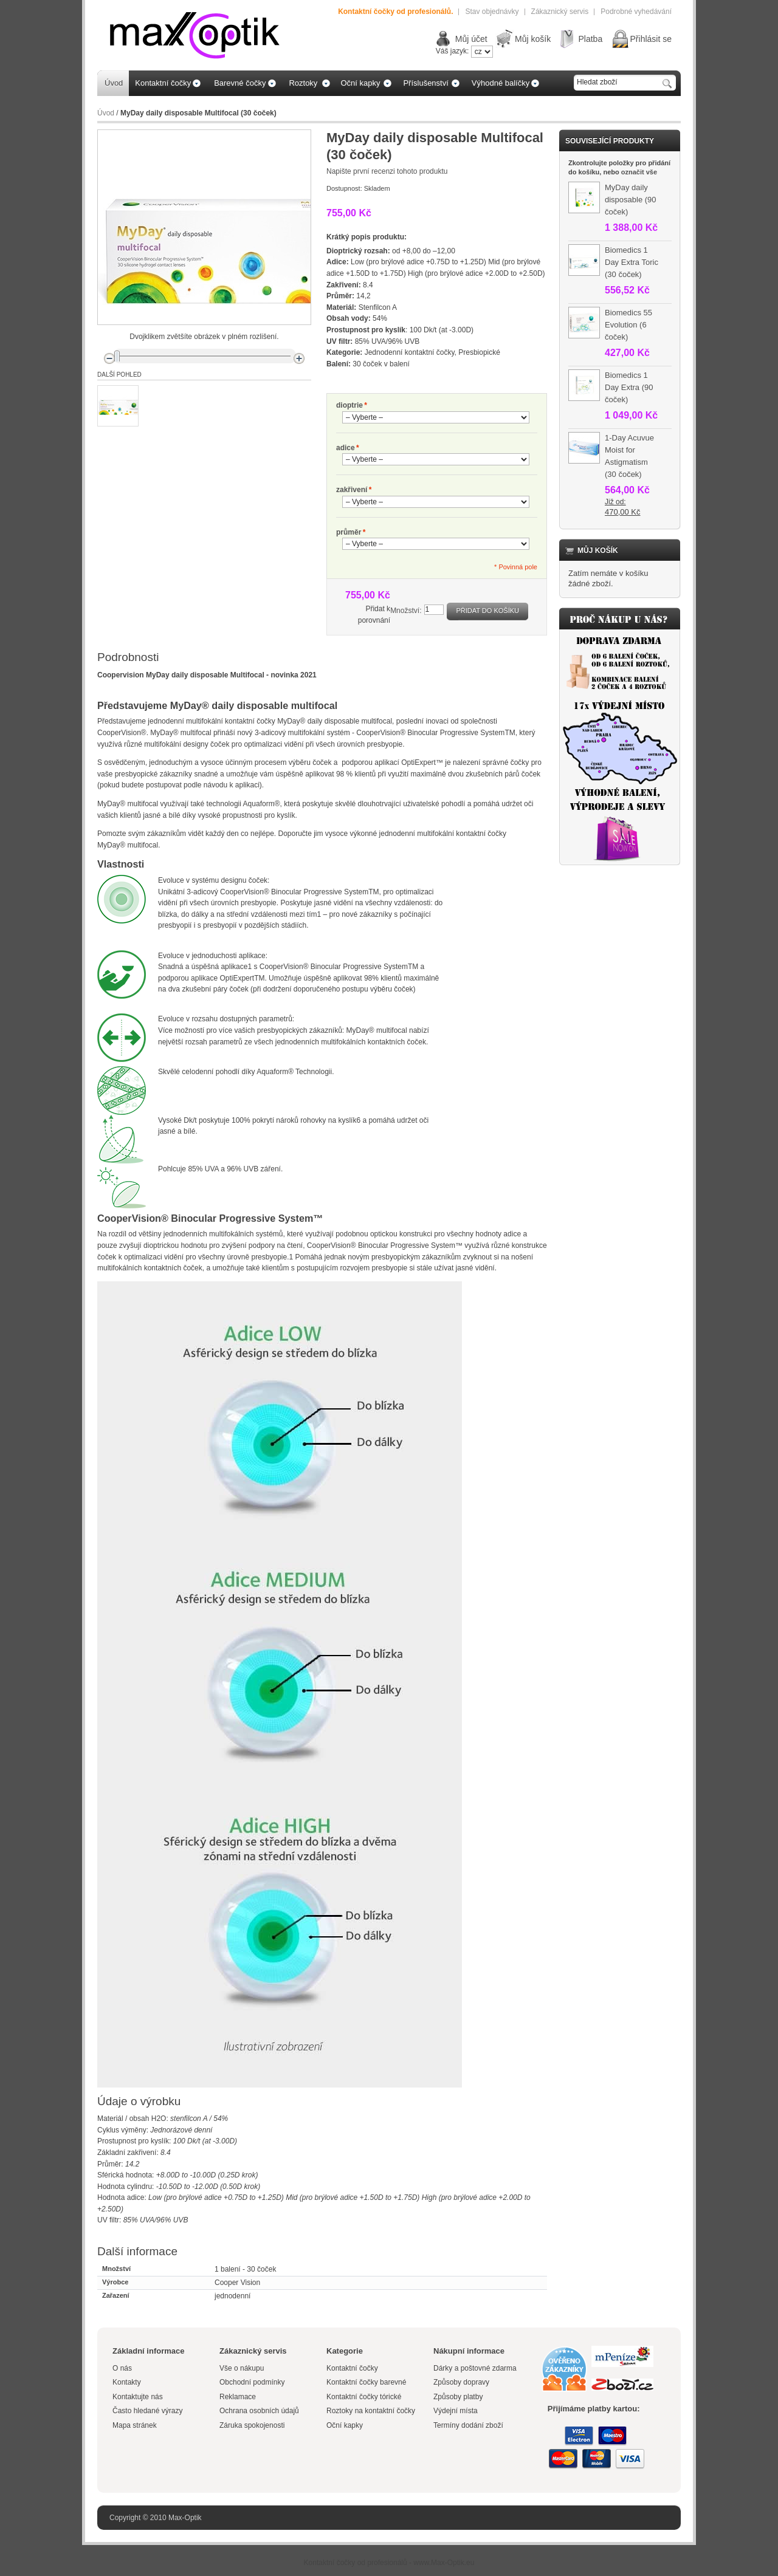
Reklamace (237, 2397)
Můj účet (471, 39)
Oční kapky (344, 2425)
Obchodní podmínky (251, 2382)
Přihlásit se (651, 39)
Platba (590, 39)
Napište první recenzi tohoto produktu (386, 171)
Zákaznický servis (560, 11)
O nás (122, 2368)
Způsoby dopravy (461, 2382)
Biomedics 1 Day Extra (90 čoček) (629, 387)
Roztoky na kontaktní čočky (370, 2410)
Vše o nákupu (241, 2368)
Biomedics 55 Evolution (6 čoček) (628, 324)
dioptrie (349, 405)
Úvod (105, 113)
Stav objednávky (491, 11)
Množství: (405, 610)
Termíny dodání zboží (468, 2425)
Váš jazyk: (452, 51)
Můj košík (533, 39)
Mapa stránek (134, 2425)
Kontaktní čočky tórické (363, 2397)
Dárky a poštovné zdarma (475, 2368)
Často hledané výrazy (147, 2410)
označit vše (639, 172)
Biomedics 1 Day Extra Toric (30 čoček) (631, 262)
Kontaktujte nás (137, 2397)
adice (345, 448)
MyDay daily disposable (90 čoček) (630, 199)
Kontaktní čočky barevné (366, 2382)
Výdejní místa (455, 2410)
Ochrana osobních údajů (259, 2410)
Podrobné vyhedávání (636, 11)
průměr (348, 532)
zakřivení (351, 490)
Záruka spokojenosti (251, 2425)
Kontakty (126, 2382)
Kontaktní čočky (353, 2368)
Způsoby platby (458, 2397)
